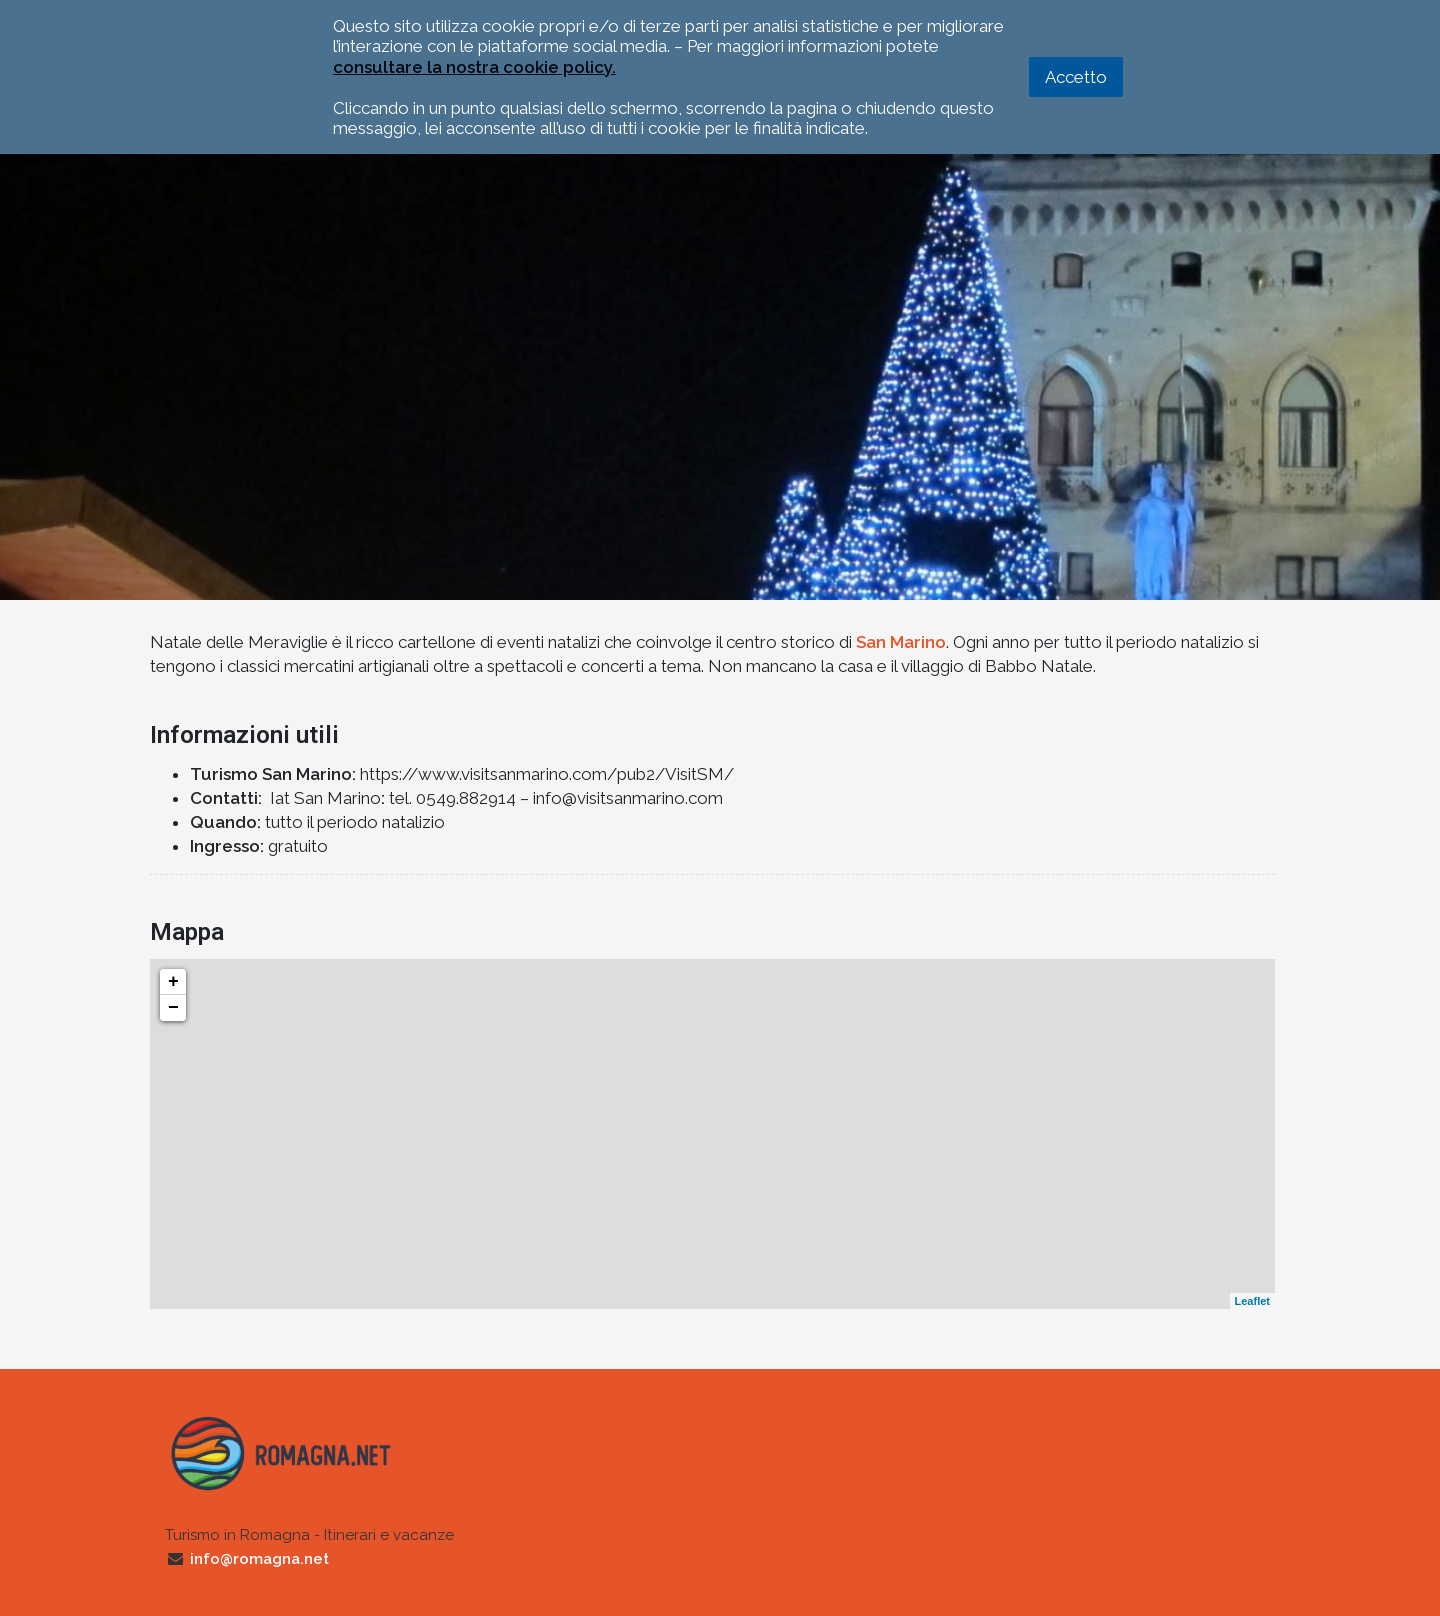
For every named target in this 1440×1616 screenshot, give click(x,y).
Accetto (1076, 77)
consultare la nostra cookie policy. (474, 67)
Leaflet (1252, 1301)
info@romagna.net (259, 1559)
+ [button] (173, 982)
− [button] (173, 1008)
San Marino (901, 642)
